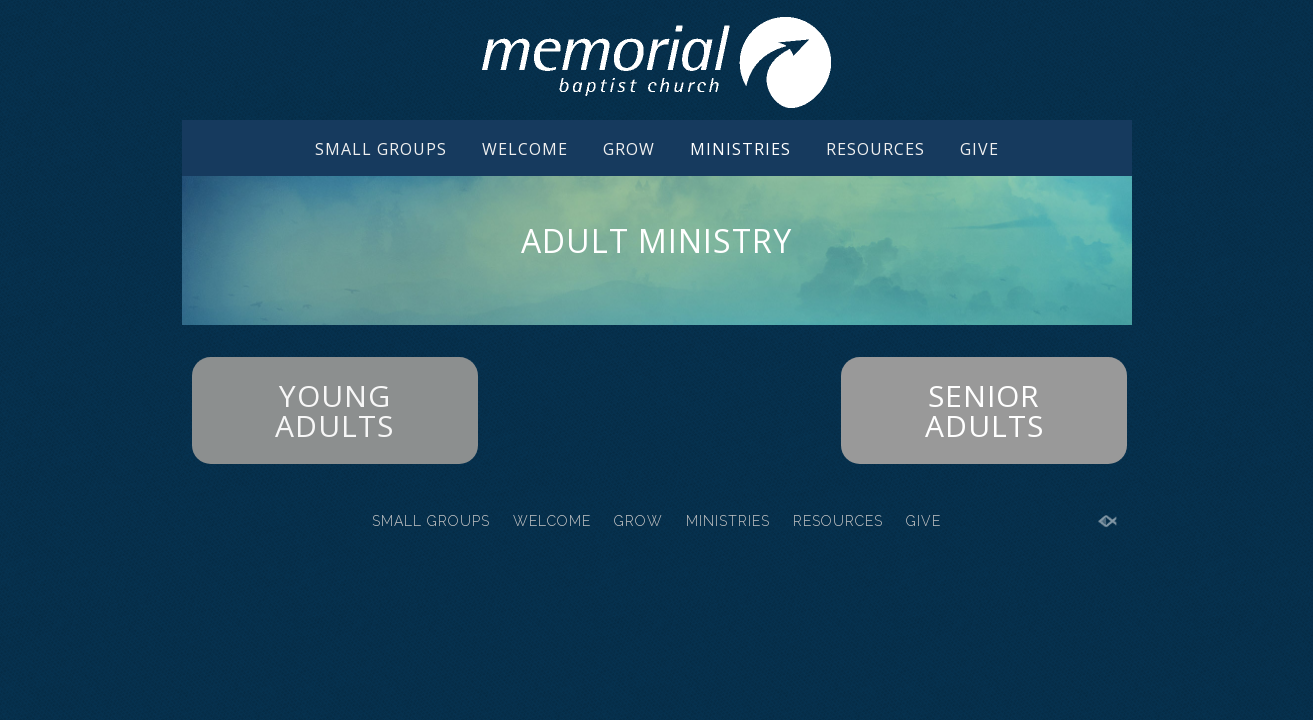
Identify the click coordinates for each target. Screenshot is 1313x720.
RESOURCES (875, 149)
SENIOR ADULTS (984, 410)
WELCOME (525, 149)
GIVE (979, 149)
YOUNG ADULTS (334, 410)
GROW (629, 149)
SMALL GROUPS (381, 149)
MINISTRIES (740, 149)
